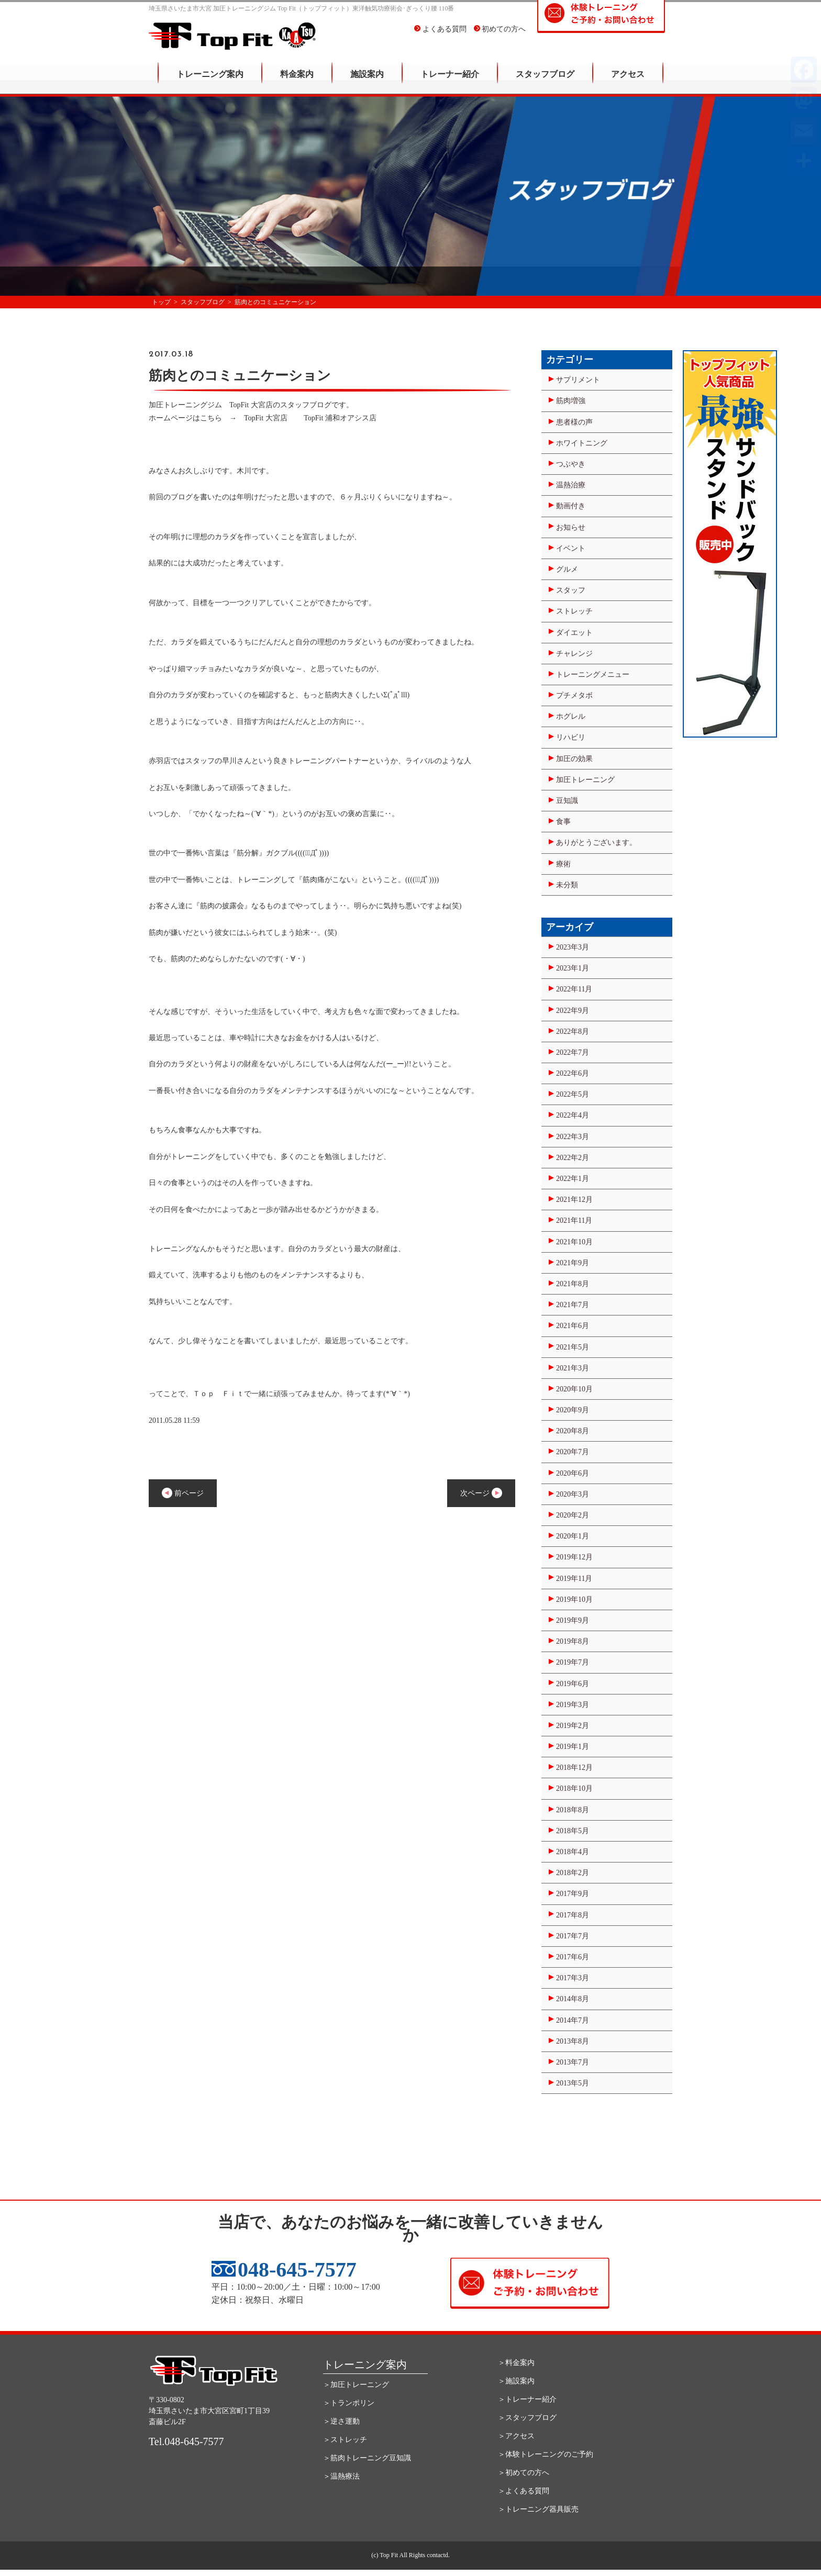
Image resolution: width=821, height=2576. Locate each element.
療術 (563, 864)
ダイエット (574, 633)
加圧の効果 (574, 759)
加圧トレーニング (585, 780)
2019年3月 (572, 1705)
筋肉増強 (570, 401)
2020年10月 (574, 1389)
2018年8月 (572, 1810)
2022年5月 (572, 1094)
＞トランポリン (348, 2403)
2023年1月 (572, 968)
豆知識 (567, 801)
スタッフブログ (545, 81)
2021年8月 (572, 1284)
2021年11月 (574, 1220)
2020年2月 (572, 1515)
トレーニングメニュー (592, 674)
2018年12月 (574, 1767)
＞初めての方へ (523, 2473)
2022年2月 (572, 1158)
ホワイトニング (581, 443)
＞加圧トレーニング (356, 2385)
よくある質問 (440, 36)
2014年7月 (572, 2020)
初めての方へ (500, 36)
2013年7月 (572, 2062)
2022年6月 (572, 1073)
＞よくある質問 (523, 2491)
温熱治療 (570, 485)
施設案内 (367, 81)
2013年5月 (572, 2083)
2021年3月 (572, 1368)
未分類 (567, 885)
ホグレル (570, 716)
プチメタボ (574, 695)
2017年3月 (572, 1978)
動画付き (570, 506)
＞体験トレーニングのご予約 (545, 2454)
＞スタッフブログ (527, 2418)
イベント (570, 548)
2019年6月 (572, 1684)
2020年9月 (572, 1410)
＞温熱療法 (341, 2476)
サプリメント (578, 380)
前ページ (183, 1493)
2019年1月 (572, 1746)
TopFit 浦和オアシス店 (340, 418)
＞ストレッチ (345, 2440)
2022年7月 (572, 1052)
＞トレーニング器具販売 (538, 2509)
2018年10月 (574, 1788)
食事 (563, 822)
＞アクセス (516, 2436)
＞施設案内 (516, 2381)
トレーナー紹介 (449, 81)
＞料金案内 (516, 2363)
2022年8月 (572, 1031)
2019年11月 (574, 1578)
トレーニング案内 (209, 81)
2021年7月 (572, 1305)
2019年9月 (572, 1620)
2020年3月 (572, 1494)
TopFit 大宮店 (265, 418)
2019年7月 (572, 1662)
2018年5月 (572, 1831)
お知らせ (570, 527)
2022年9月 (572, 1010)
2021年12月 (574, 1199)
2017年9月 (572, 1894)
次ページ (481, 1493)
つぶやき (570, 464)
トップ (161, 302)
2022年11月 (574, 989)
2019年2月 (572, 1726)
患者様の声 (574, 422)
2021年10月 (574, 1242)
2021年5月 (572, 1347)
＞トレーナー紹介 (527, 2399)
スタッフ (570, 590)
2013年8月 (572, 2041)
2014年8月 (572, 1999)
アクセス (628, 81)
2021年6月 (572, 1326)
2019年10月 (574, 1599)
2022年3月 (572, 1137)
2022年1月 (572, 1179)
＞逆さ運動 (341, 2421)
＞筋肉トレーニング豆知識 (367, 2458)
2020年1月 (572, 1536)
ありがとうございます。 (596, 842)
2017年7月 (572, 1936)
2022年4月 (572, 1115)
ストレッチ (574, 611)
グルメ (567, 569)
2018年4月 (572, 1852)
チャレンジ (574, 653)
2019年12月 (574, 1557)
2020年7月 (572, 1452)
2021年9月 (572, 1263)
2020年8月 (572, 1431)
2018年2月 (572, 1873)
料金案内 (297, 81)
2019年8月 (572, 1641)
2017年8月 (572, 1915)
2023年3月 (572, 947)
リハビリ (570, 737)
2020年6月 (572, 1473)
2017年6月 (572, 1957)
